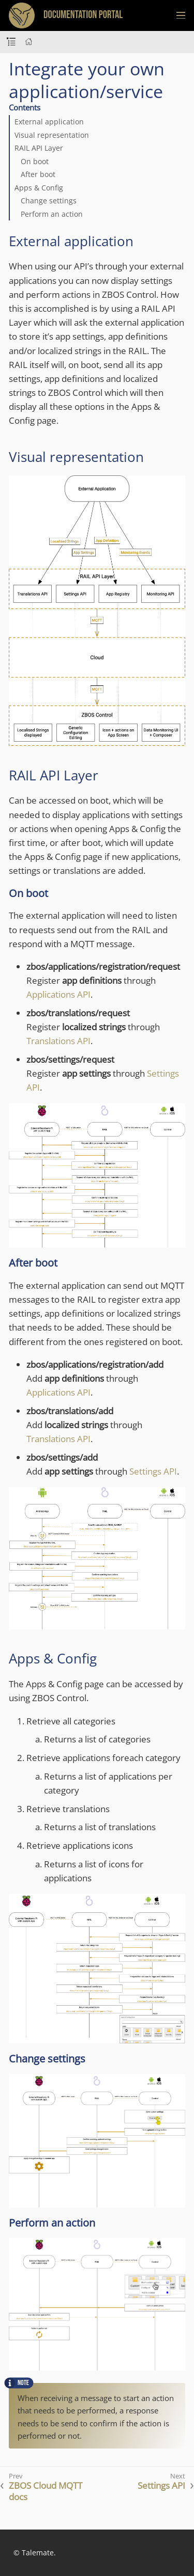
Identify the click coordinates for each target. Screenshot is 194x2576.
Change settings (49, 200)
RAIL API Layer (38, 148)
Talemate (38, 2552)
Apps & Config (38, 188)
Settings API (153, 1471)
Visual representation (51, 135)
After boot (38, 174)
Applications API (58, 994)
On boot (35, 161)
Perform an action (52, 214)
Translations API (58, 1041)
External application (49, 121)
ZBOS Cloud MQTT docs (45, 2491)
